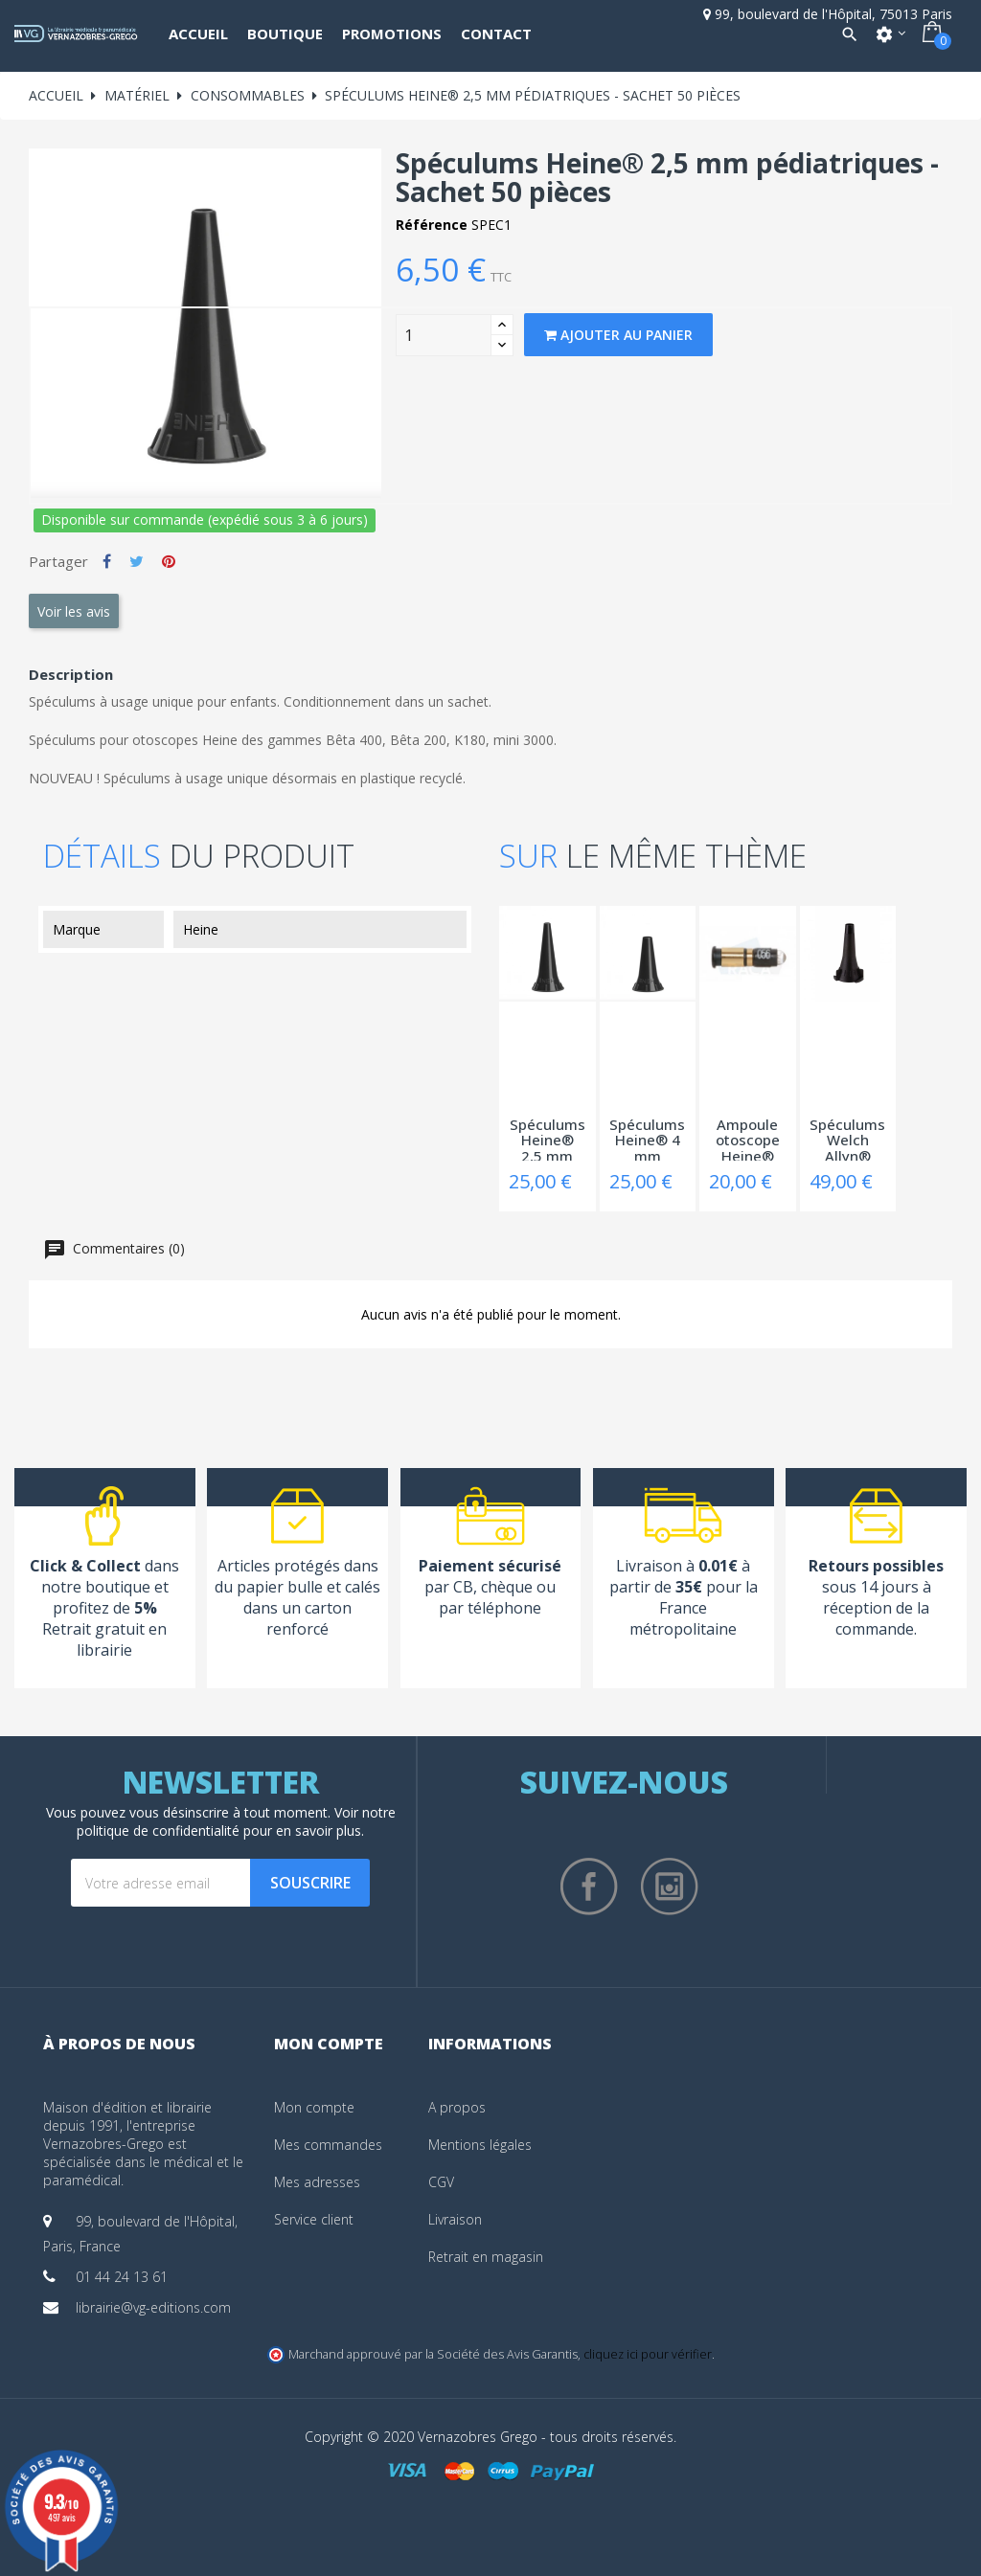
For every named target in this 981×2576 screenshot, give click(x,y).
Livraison (455, 2219)
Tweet (136, 561)
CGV (441, 2182)
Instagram (669, 1886)
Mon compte (314, 2107)
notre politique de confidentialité (236, 1821)
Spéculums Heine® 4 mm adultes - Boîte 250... (647, 1139)
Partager (107, 561)
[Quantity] (443, 335)
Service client (314, 2219)
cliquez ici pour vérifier (647, 2354)
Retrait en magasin (485, 2257)
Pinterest (168, 561)
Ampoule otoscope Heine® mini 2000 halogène (748, 1139)
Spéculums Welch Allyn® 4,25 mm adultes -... (847, 1139)
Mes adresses (317, 2182)
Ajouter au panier (618, 335)
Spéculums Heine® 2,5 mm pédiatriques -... (547, 1139)
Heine (200, 929)
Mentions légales (480, 2144)
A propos (457, 2107)
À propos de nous (119, 2043)
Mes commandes (328, 2144)
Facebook (589, 1886)
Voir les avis (73, 611)
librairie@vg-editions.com (153, 2307)
